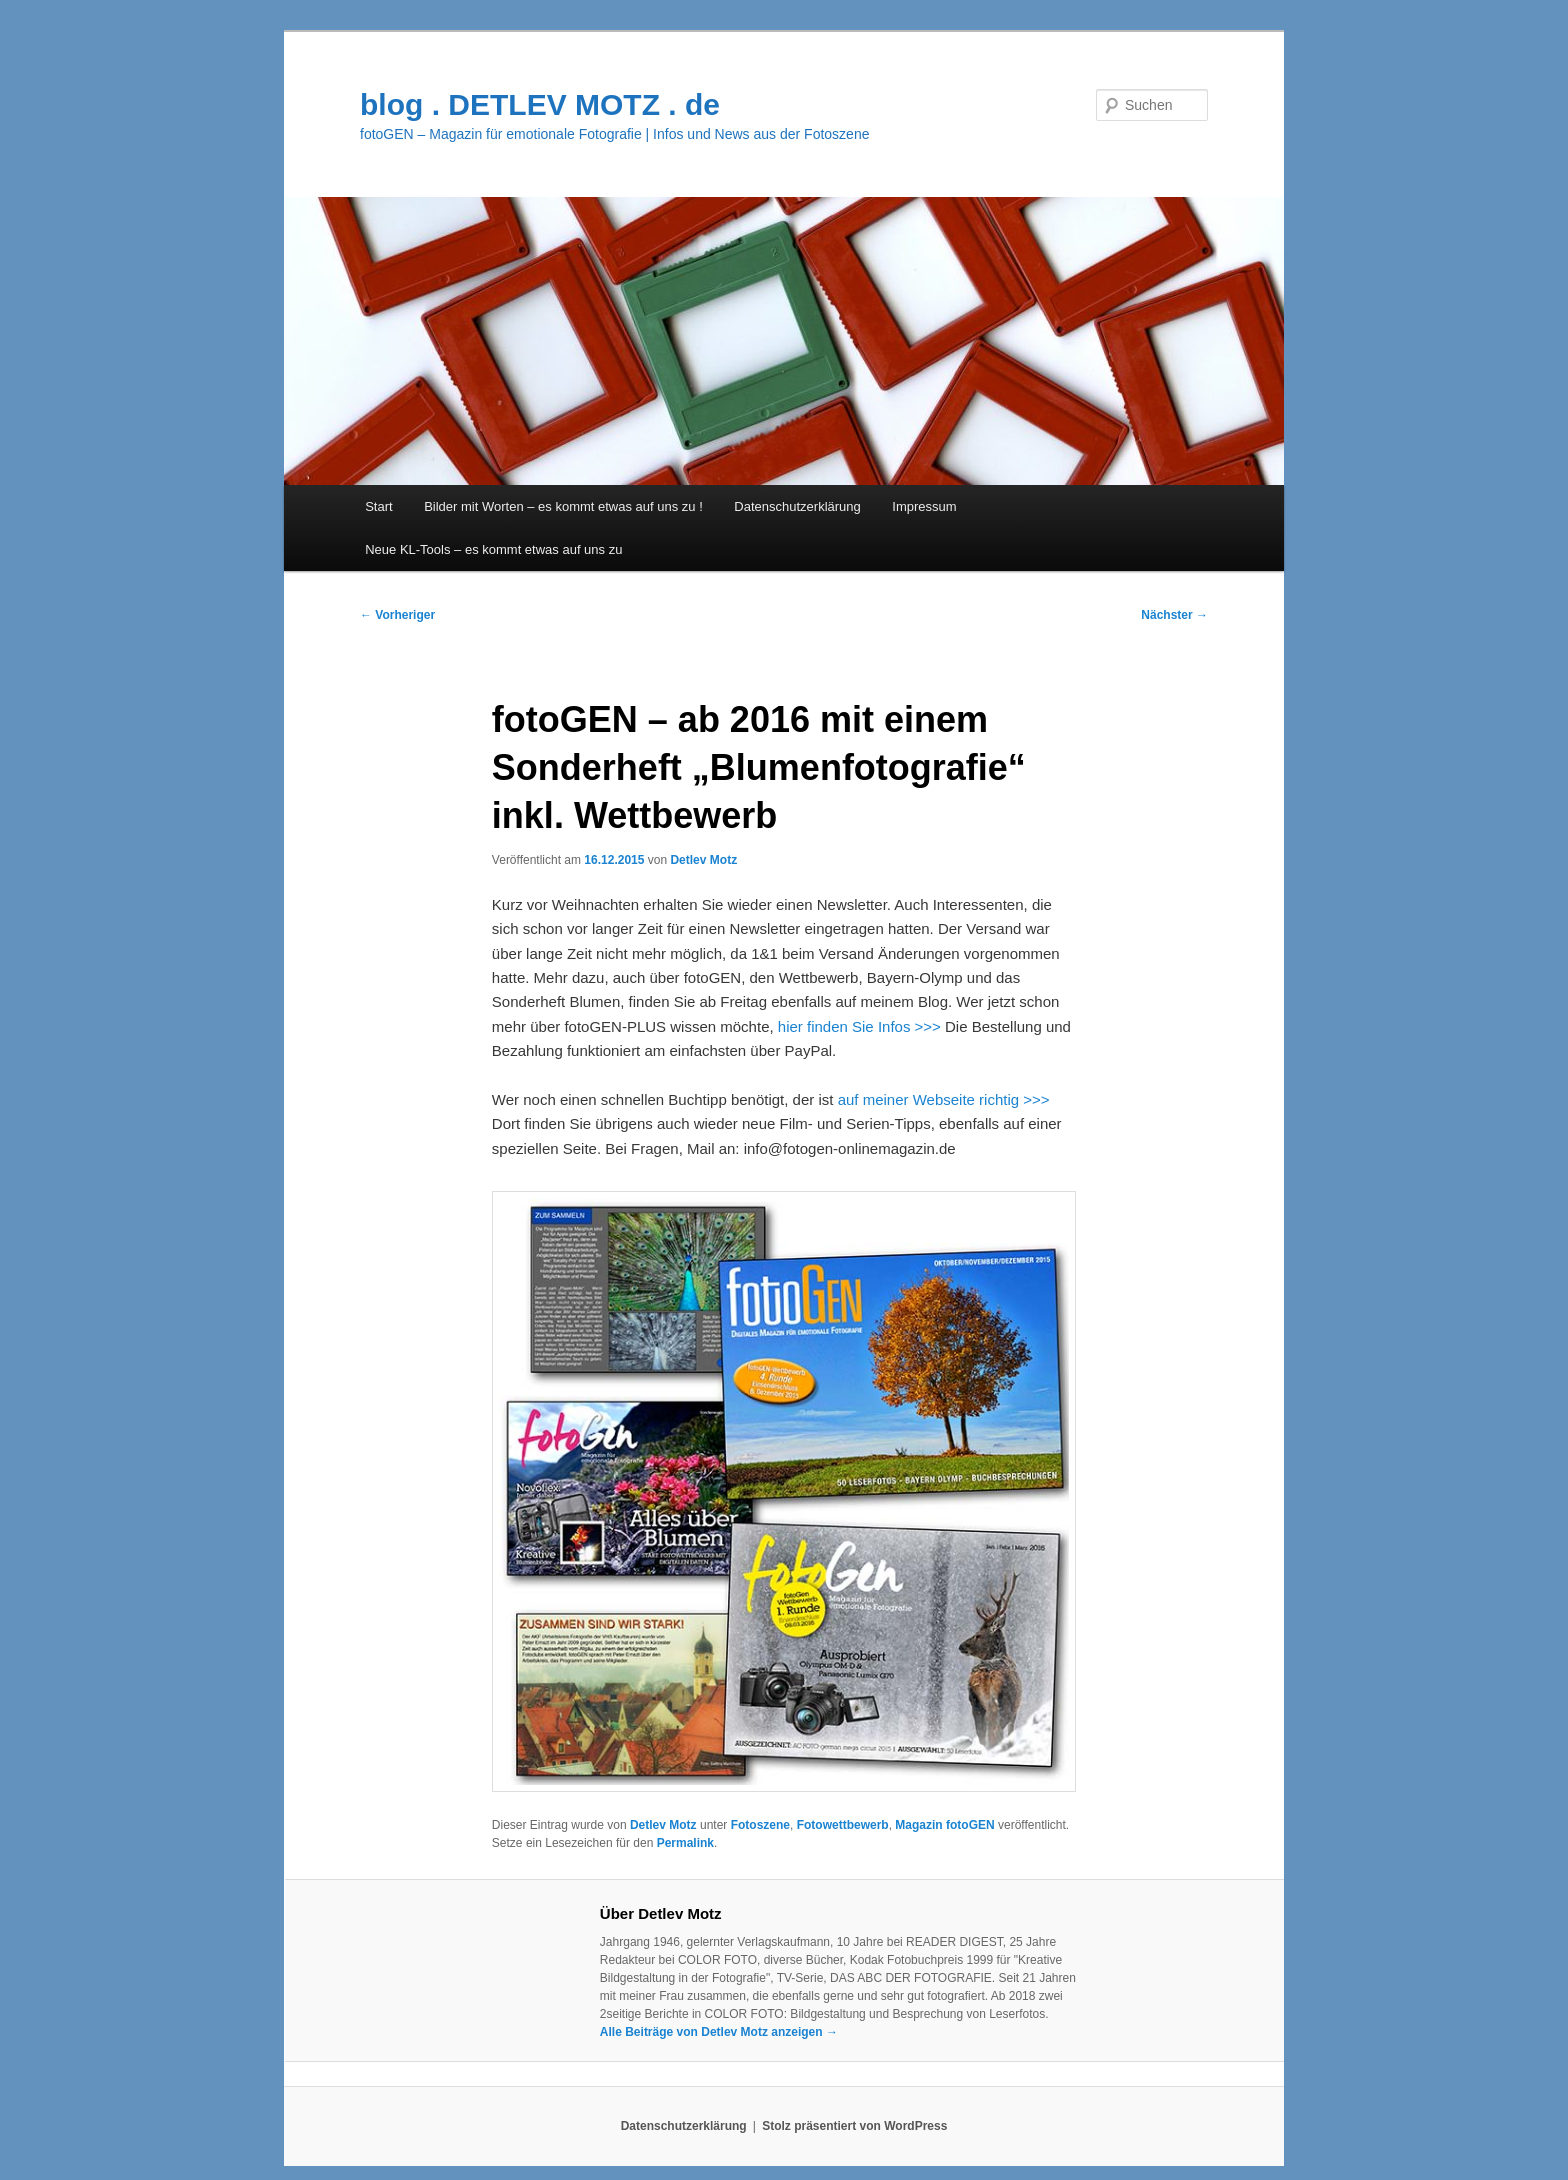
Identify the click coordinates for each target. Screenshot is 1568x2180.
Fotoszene (760, 1825)
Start (378, 506)
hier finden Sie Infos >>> (859, 1026)
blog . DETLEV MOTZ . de (540, 104)
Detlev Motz (703, 860)
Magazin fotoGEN (944, 1825)
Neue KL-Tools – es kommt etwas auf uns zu (493, 549)
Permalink (685, 1843)
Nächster (1174, 615)
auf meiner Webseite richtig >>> (944, 1099)
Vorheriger (397, 615)
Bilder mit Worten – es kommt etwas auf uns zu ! (563, 506)
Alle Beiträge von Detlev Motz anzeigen (719, 2032)
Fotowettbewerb (843, 1825)
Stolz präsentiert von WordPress (854, 2126)
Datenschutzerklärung (797, 506)
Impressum (924, 506)
